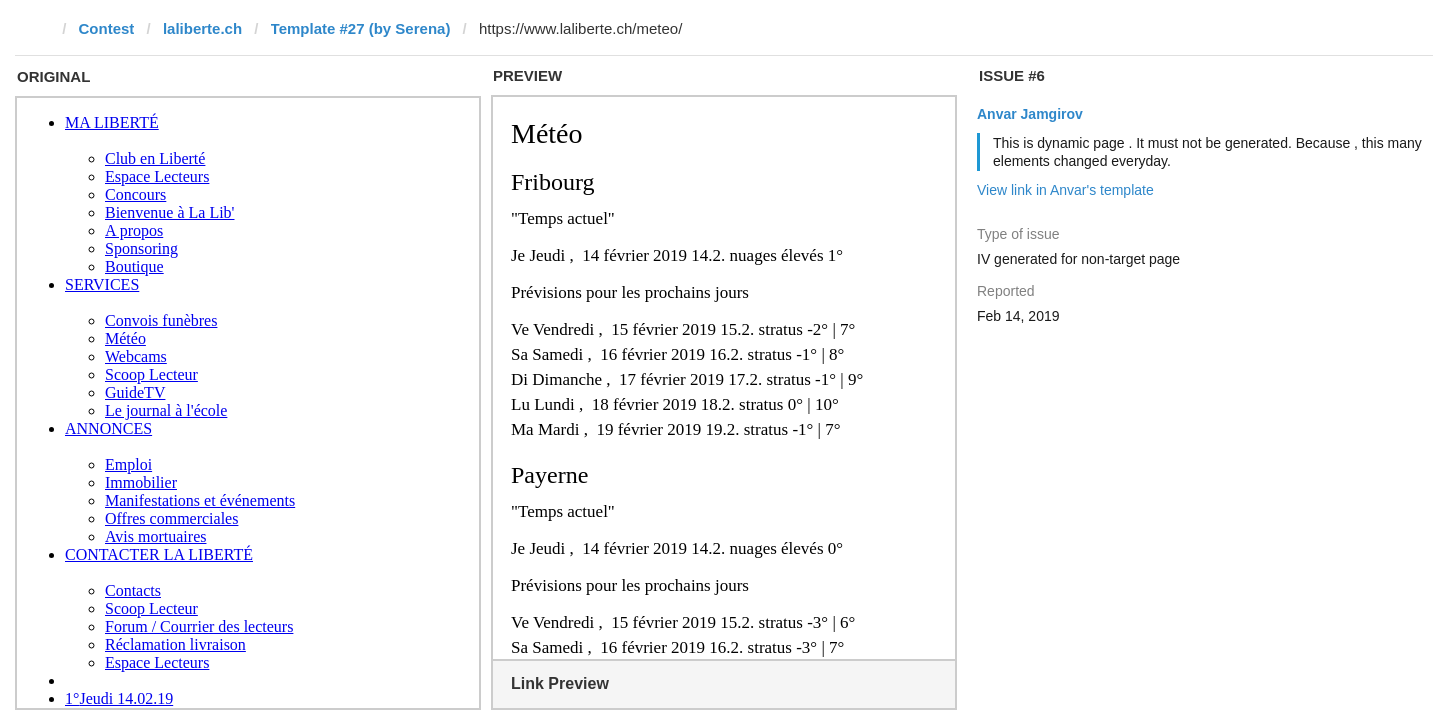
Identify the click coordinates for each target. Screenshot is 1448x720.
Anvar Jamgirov (1030, 114)
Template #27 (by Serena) (361, 28)
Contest (107, 28)
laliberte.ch (202, 28)
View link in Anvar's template (1065, 190)
